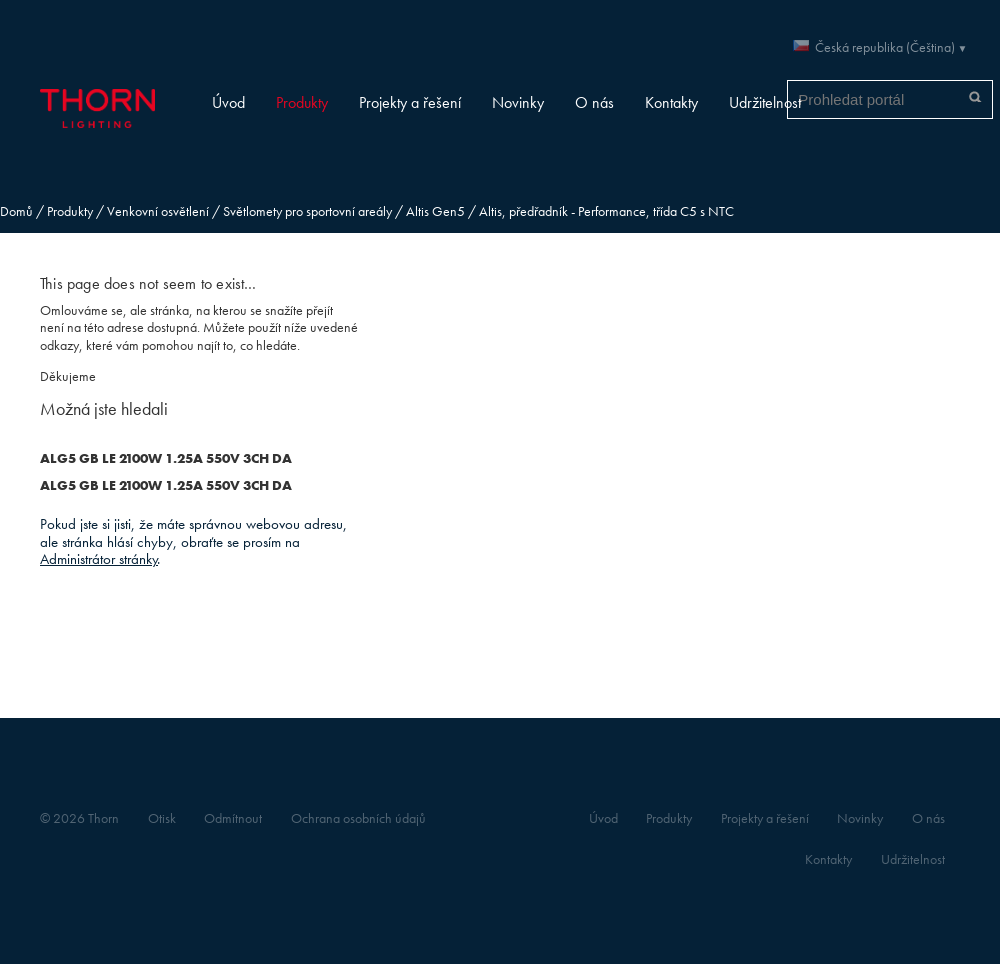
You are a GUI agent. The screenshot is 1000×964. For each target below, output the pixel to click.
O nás (594, 102)
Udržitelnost (765, 102)
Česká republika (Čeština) (885, 47)
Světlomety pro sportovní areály (307, 211)
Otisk (162, 818)
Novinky (518, 102)
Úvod (228, 102)
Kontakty (671, 102)
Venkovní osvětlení (158, 211)
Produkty (302, 102)
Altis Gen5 (435, 211)
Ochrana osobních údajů (358, 818)
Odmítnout (233, 818)
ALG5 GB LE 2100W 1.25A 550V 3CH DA (166, 458)
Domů (16, 211)
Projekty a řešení (410, 102)
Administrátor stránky (99, 558)
